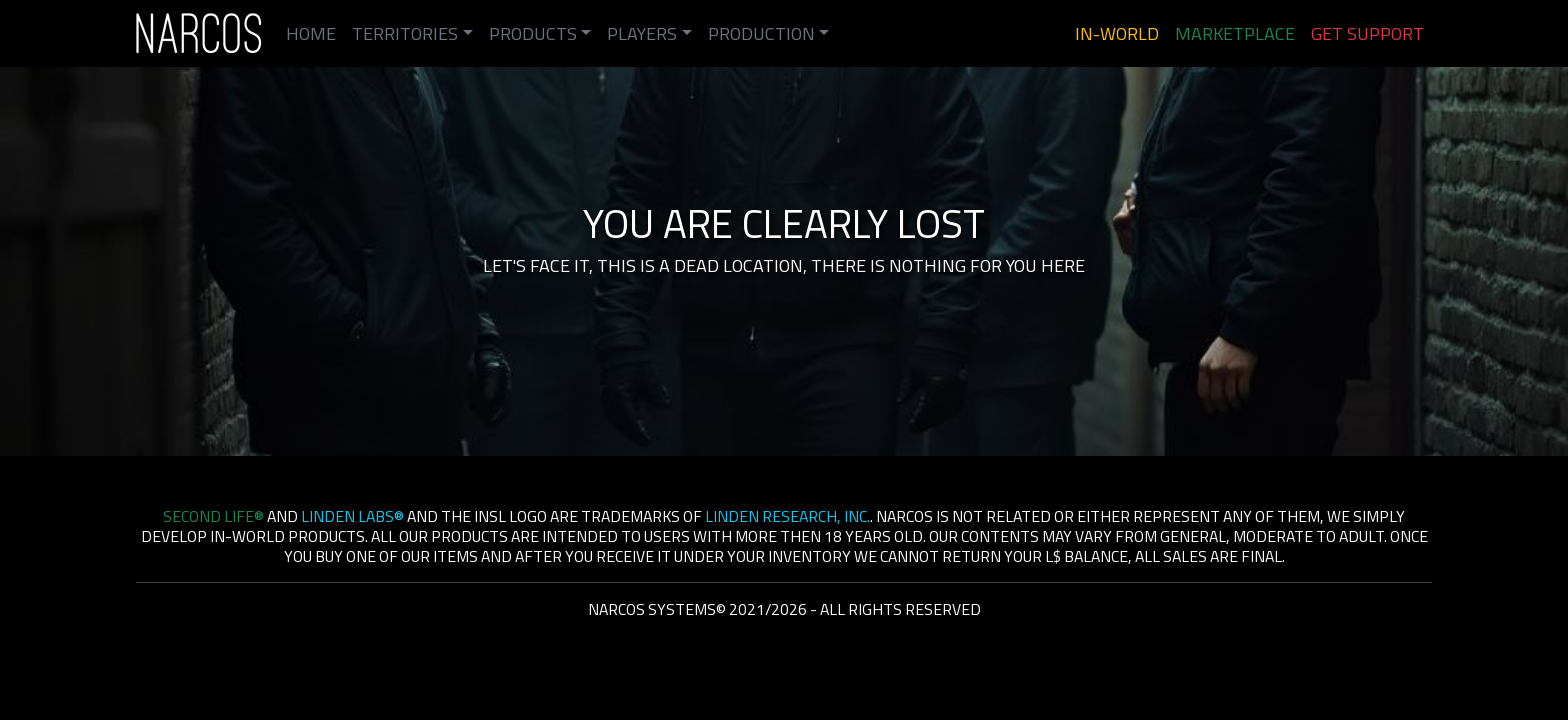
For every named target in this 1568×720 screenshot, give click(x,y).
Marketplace (1235, 33)
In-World (1117, 33)
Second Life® (213, 516)
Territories (405, 33)
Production (761, 33)
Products (533, 33)
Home (311, 33)
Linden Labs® (352, 516)
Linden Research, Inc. (787, 516)
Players (642, 33)
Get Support (1367, 33)
